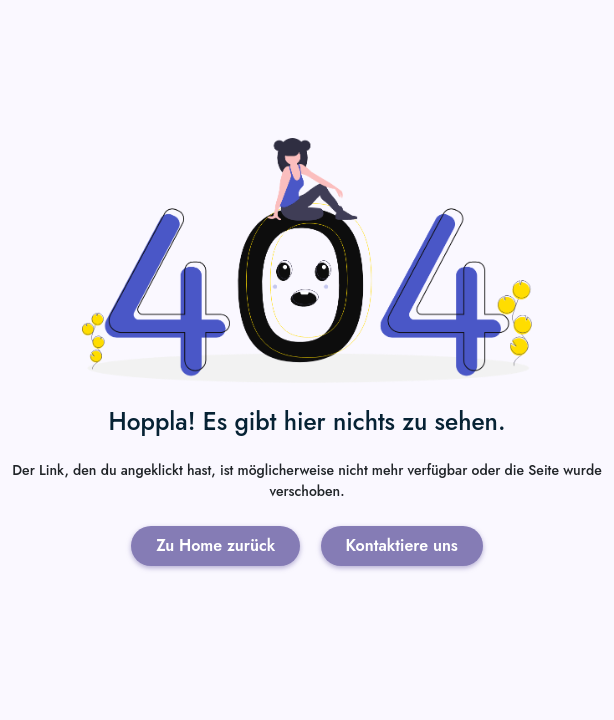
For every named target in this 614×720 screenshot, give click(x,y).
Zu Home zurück (215, 545)
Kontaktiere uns (402, 545)
